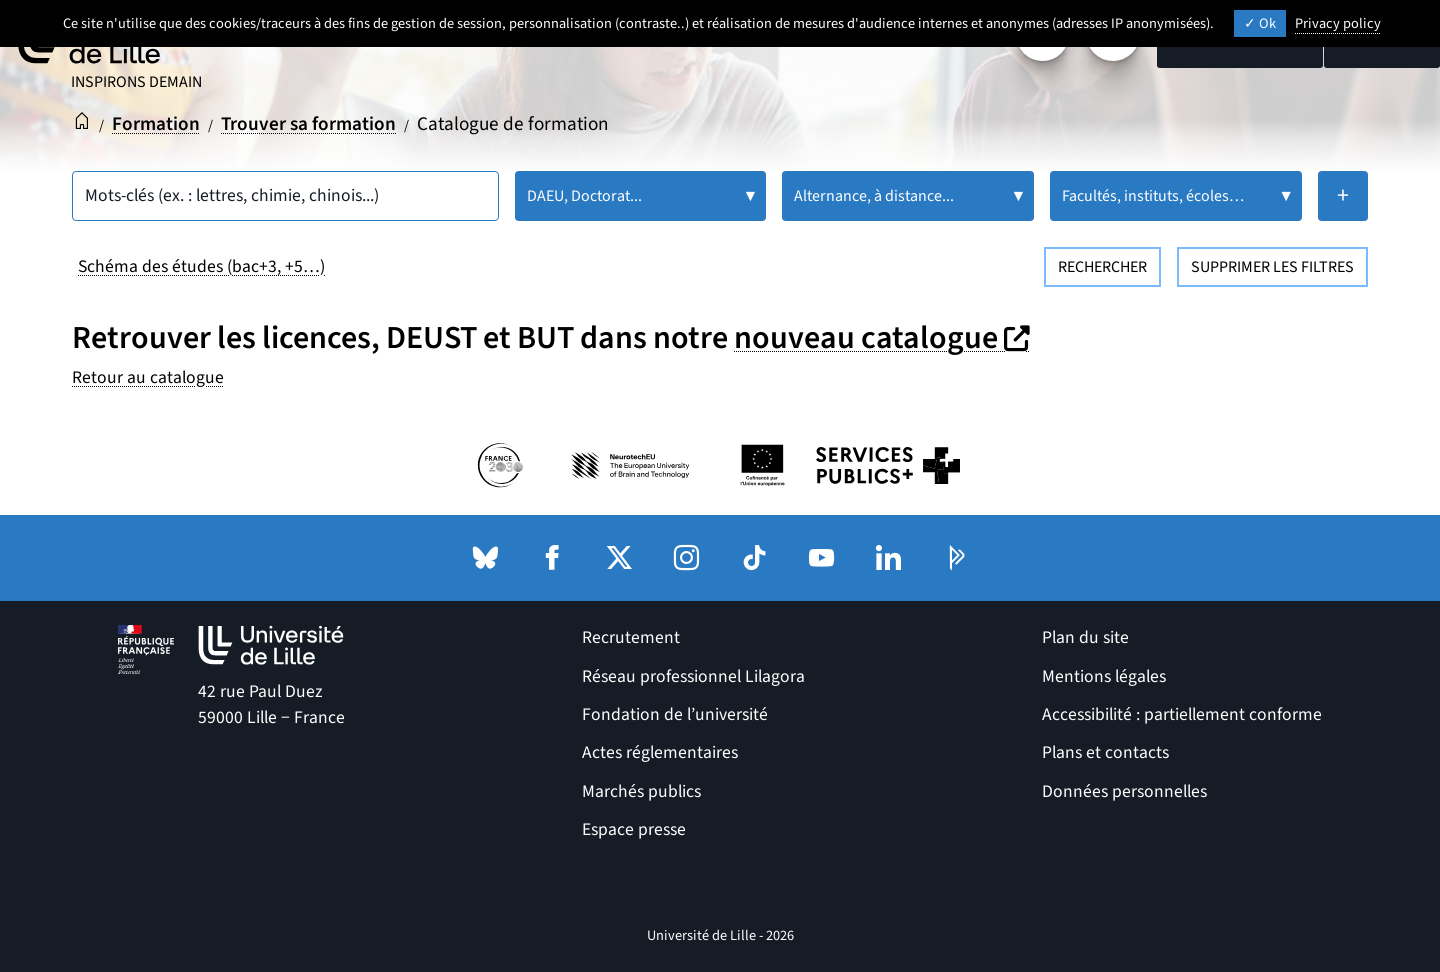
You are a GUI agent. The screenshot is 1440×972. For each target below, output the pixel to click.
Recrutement (631, 637)
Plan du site (1085, 637)
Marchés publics (641, 791)
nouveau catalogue (884, 338)
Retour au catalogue (148, 377)
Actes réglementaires (660, 752)
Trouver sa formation (308, 124)
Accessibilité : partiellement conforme (1182, 714)
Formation (156, 124)
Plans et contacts (1105, 752)
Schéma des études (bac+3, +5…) (201, 266)
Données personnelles (1124, 791)
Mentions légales (1104, 676)
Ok (1260, 23)
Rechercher (1102, 267)
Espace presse (634, 829)
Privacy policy (1338, 23)
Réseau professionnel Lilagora (693, 676)
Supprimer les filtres (1272, 267)
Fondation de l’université (675, 714)
